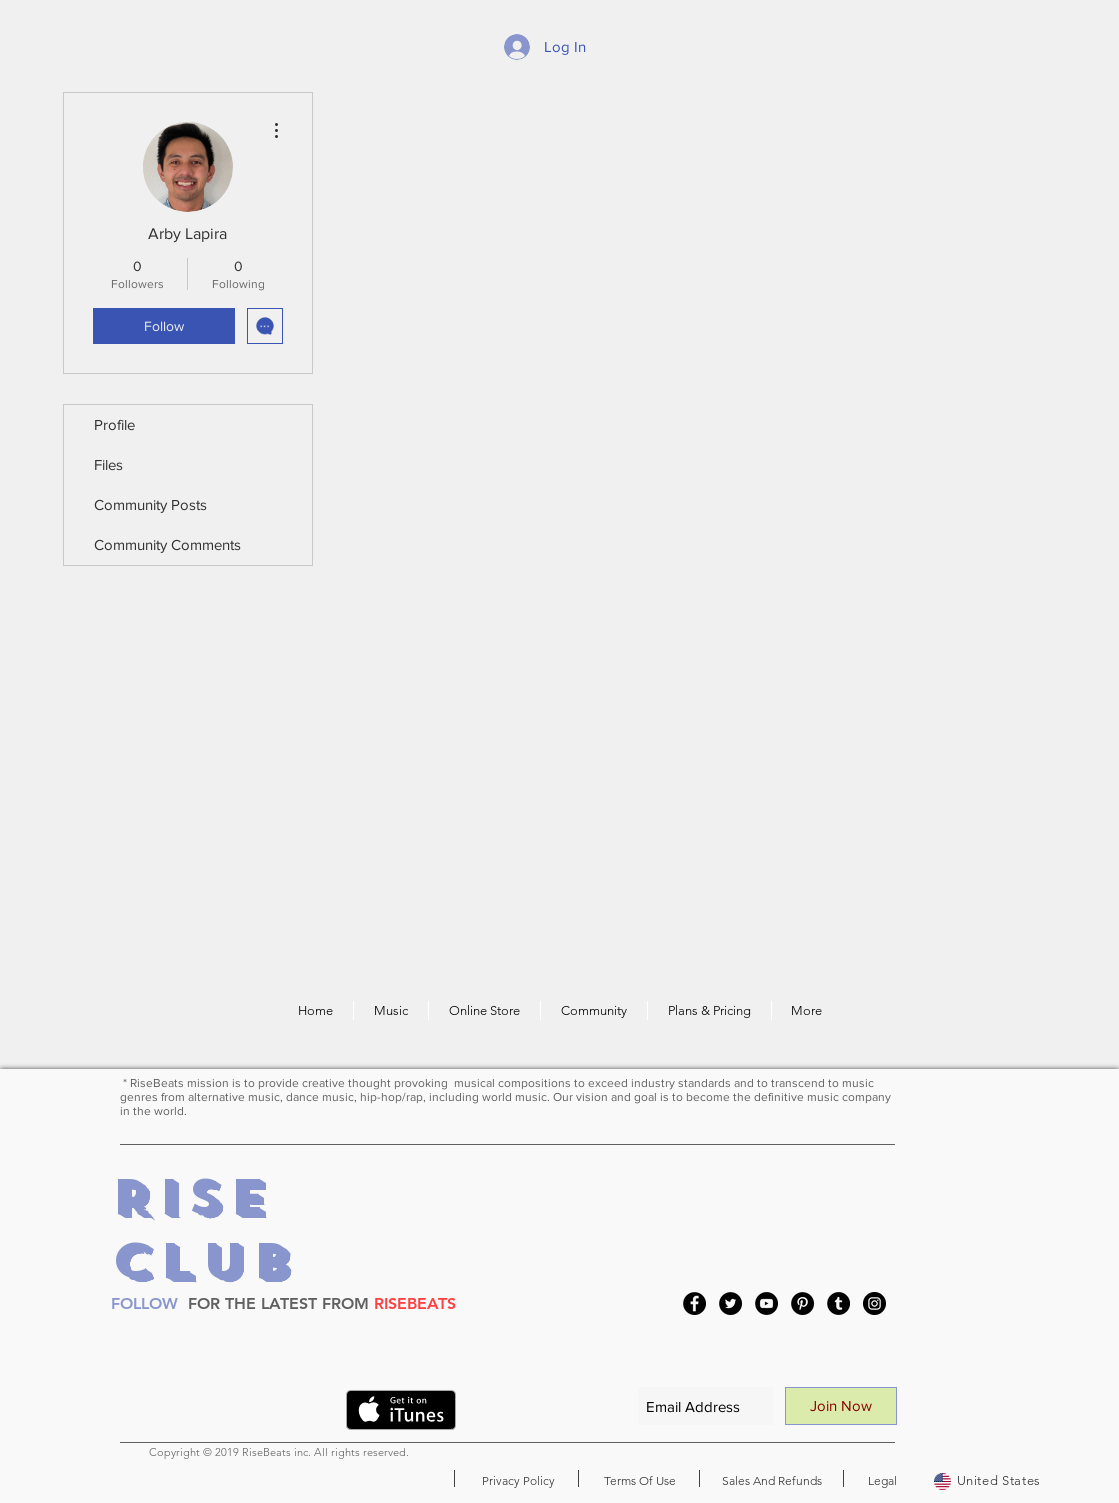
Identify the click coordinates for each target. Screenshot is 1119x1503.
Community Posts (150, 504)
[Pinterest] (802, 1303)
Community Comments (167, 544)
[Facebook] (694, 1303)
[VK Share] (292, 1414)
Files (108, 464)
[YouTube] (766, 1303)
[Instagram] (874, 1303)
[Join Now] (841, 1406)
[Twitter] (730, 1303)
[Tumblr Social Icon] (838, 1303)
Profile (114, 424)
